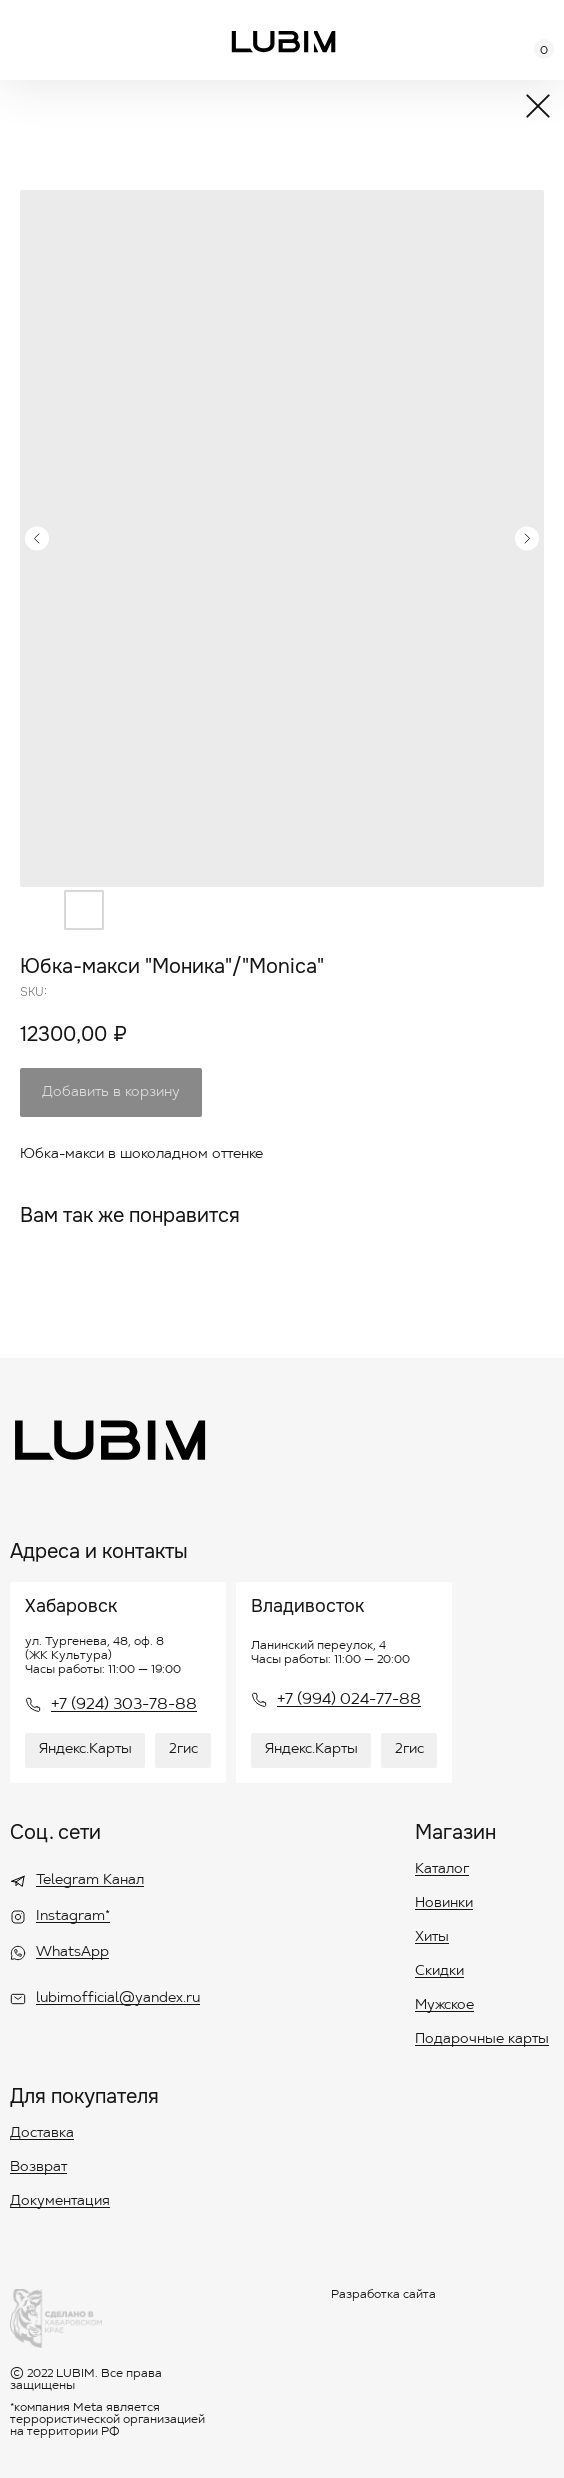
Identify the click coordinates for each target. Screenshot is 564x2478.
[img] (283, 41)
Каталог (442, 1870)
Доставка (42, 2134)
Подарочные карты (482, 2040)
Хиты (432, 1938)
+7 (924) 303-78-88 (124, 1705)
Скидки (439, 1972)
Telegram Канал (90, 1881)
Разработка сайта (383, 2295)
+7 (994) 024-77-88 (349, 1700)
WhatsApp (72, 1953)
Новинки (444, 1904)
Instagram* (73, 1917)
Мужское (444, 2006)
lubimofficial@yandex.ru (118, 1999)
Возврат (38, 2168)
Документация (60, 2202)
